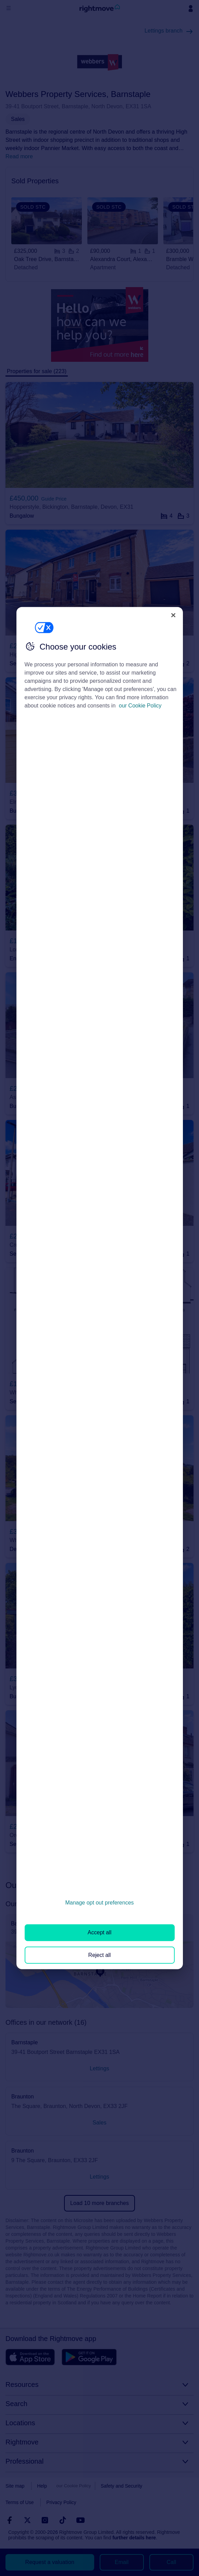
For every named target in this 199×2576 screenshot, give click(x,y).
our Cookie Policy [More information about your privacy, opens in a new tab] (140, 705)
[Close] (173, 615)
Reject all (99, 1955)
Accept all (99, 1932)
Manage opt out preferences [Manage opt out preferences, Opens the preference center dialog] (99, 1903)
